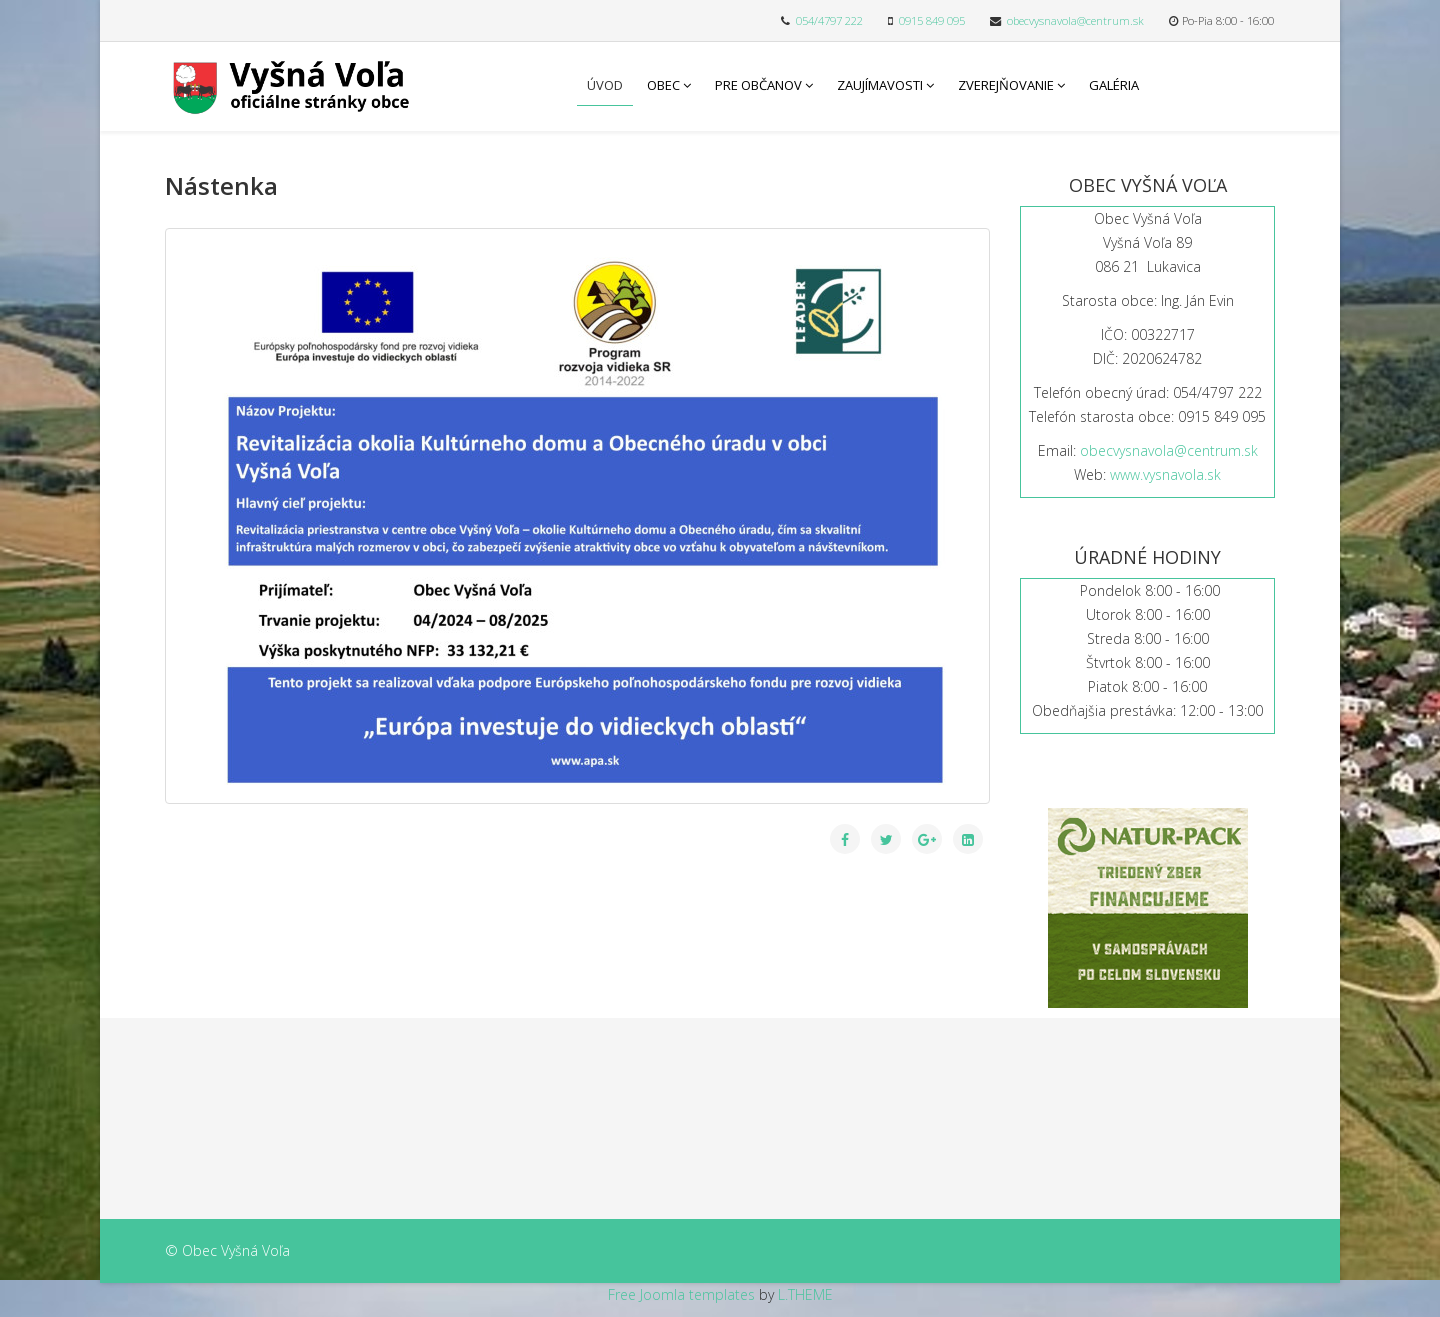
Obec (663, 85)
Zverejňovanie (1006, 85)
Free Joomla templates (681, 1294)
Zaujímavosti (880, 85)
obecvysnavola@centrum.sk (1075, 20)
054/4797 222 (829, 20)
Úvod (605, 85)
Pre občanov (758, 85)
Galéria (1114, 85)
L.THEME (805, 1294)
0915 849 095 (932, 20)
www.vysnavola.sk (1165, 474)
